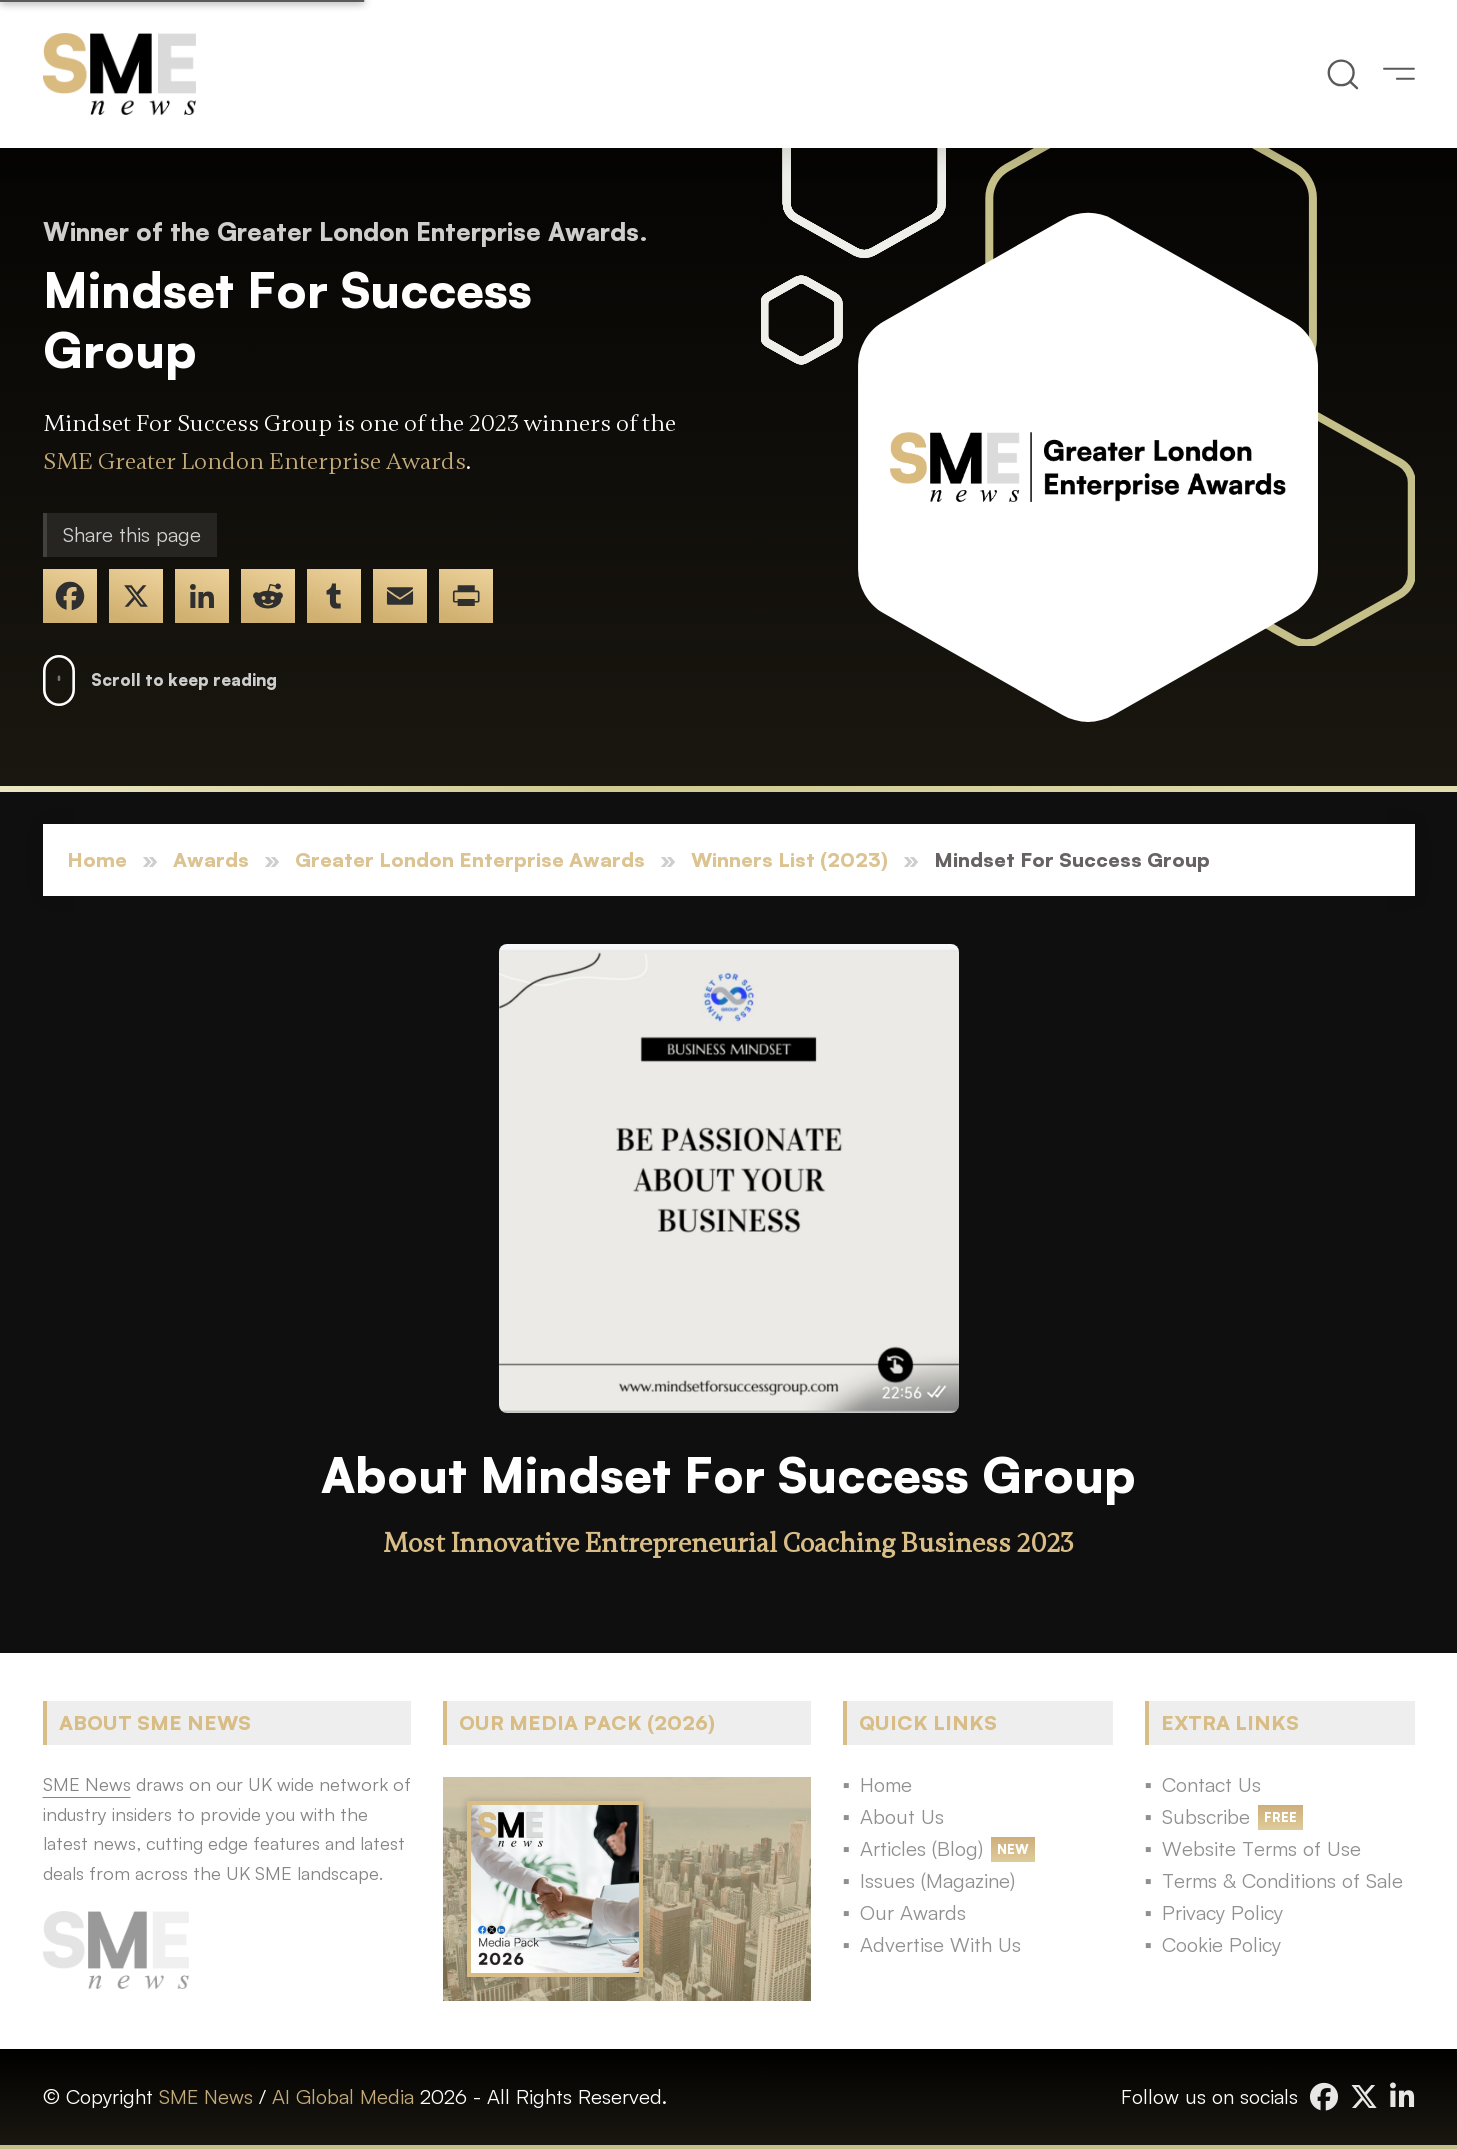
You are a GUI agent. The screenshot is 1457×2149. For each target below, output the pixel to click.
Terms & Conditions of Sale (1282, 1880)
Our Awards (913, 1912)
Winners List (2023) (789, 859)
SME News (206, 2096)
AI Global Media (343, 2096)
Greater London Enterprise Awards (470, 859)
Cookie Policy (1221, 1944)
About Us (902, 1816)
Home (97, 859)
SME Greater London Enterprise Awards (254, 461)
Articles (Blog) (921, 1848)
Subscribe (1206, 1816)
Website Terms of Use (1261, 1848)
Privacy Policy (1222, 1912)
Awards (211, 859)
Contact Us (1211, 1784)
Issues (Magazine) (937, 1880)
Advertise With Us (940, 1944)
